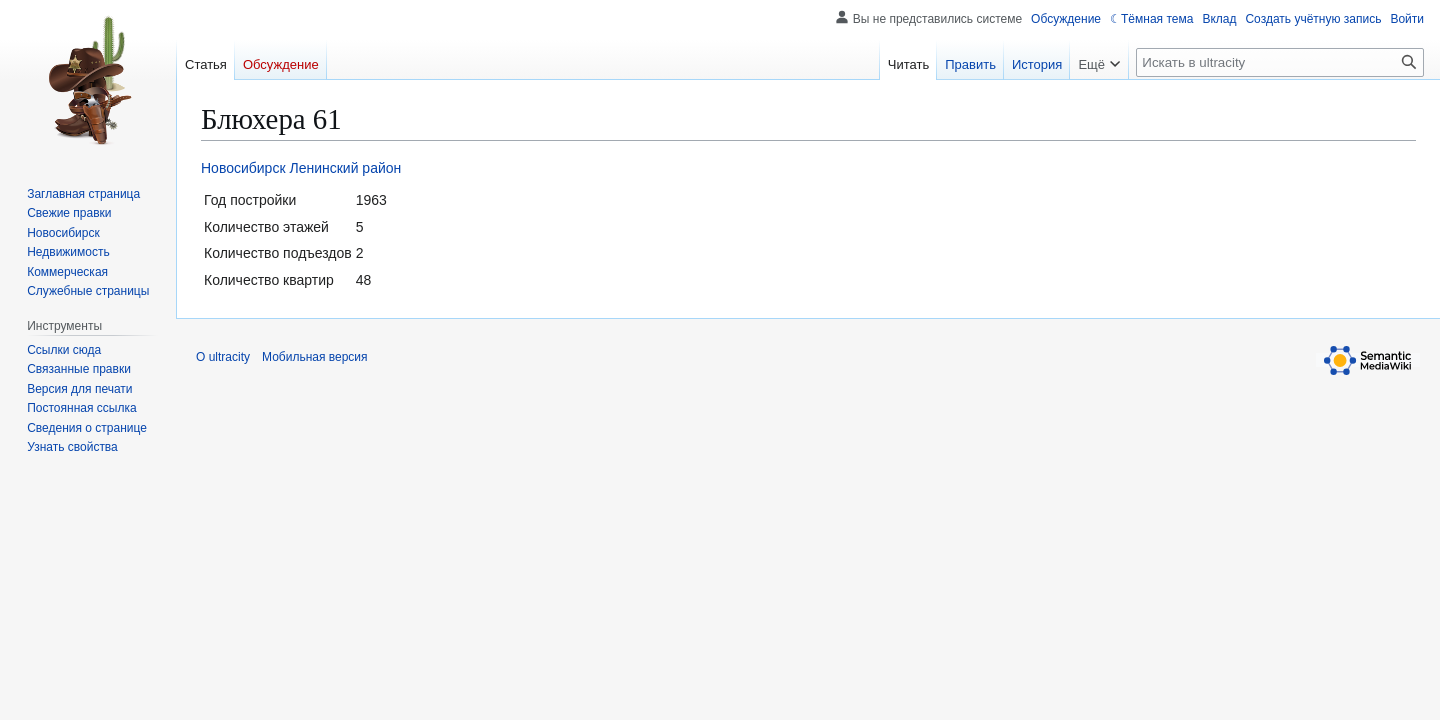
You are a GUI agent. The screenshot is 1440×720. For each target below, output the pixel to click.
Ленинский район (345, 168)
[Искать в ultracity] (1280, 62)
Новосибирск (243, 168)
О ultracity (223, 357)
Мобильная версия (315, 357)
